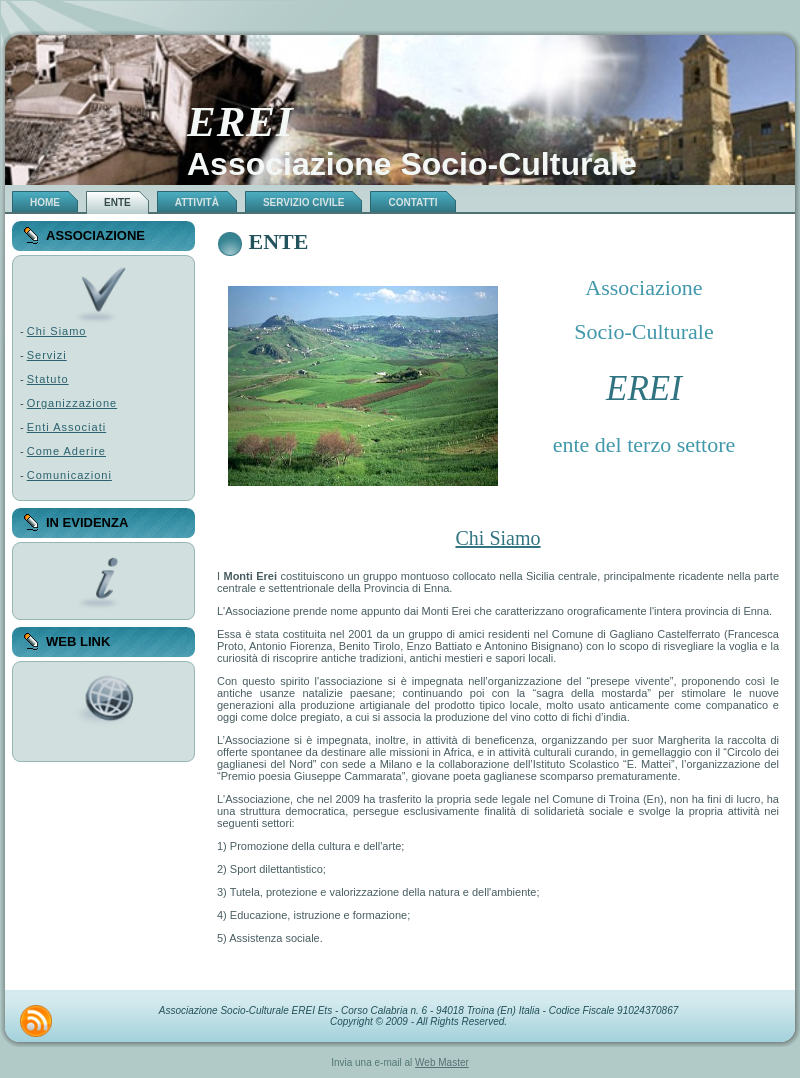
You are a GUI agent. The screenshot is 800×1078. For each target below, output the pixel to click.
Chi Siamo (57, 331)
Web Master (442, 1062)
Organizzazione (72, 403)
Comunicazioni (69, 475)
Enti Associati (66, 427)
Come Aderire (66, 451)
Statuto (48, 379)
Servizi (47, 355)
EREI (240, 121)
